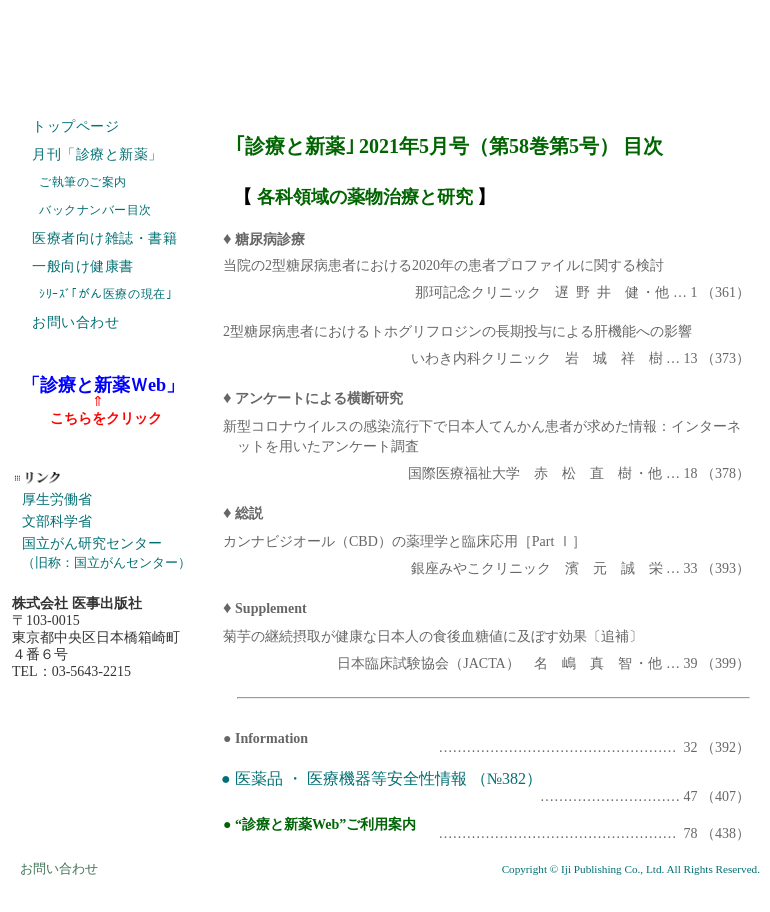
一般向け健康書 (83, 266)
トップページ (75, 126)
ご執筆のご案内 (83, 182)
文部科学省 (57, 521)
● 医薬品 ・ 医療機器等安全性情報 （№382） (381, 778)
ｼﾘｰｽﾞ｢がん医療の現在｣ (105, 294)
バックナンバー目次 (95, 210)
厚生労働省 (57, 499)
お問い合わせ (75, 322)
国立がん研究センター (106, 552)
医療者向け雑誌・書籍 (105, 238)
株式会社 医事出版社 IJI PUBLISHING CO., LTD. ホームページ (385, 50)
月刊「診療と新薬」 (97, 154)
